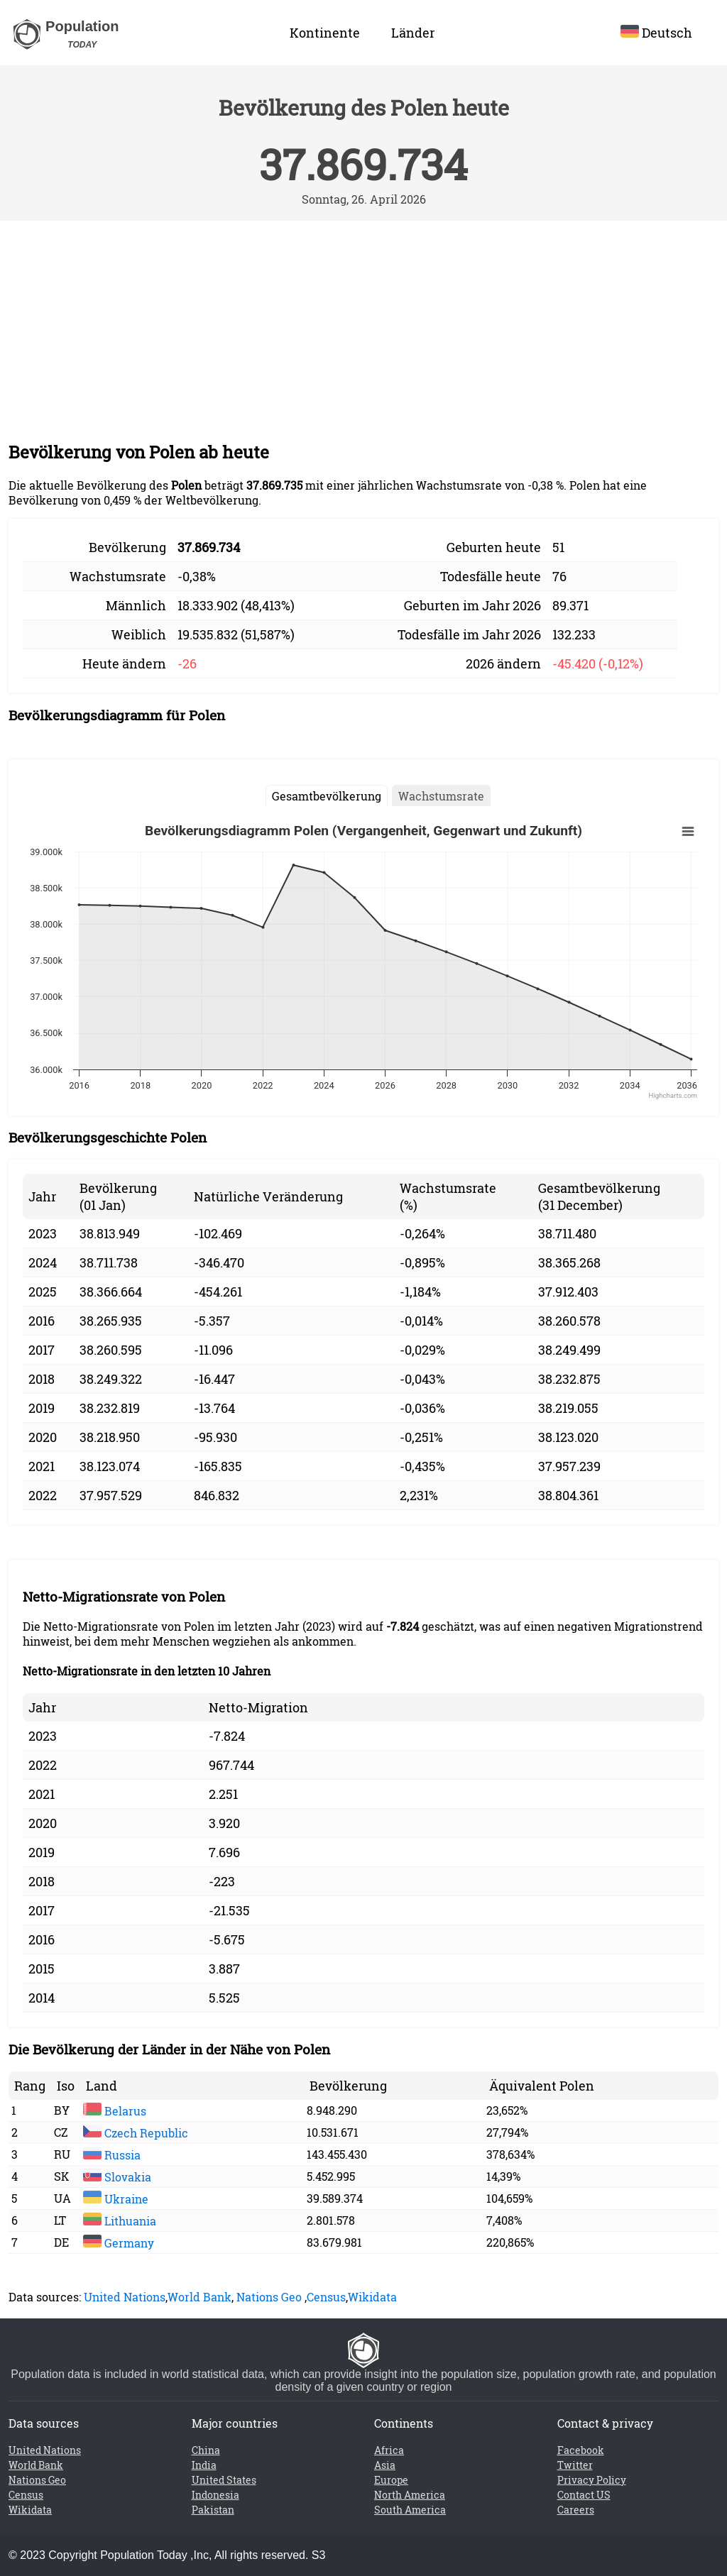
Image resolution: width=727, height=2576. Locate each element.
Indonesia (215, 2494)
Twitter (575, 2465)
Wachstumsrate (441, 795)
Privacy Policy (591, 2480)
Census (326, 2296)
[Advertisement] (363, 327)
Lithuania (119, 2220)
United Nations (124, 2296)
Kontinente (325, 32)
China (206, 2450)
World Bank (199, 2296)
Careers (575, 2509)
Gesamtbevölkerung (326, 795)
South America (410, 2509)
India (204, 2465)
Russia (112, 2154)
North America (409, 2494)
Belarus (114, 2110)
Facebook (580, 2450)
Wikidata (372, 2296)
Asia (384, 2465)
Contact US (584, 2494)
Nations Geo (269, 2296)
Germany (118, 2242)
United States (224, 2480)
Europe (391, 2480)
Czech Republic (135, 2132)
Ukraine (115, 2198)
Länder (412, 32)
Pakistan (213, 2509)
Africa (389, 2450)
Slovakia (117, 2176)
